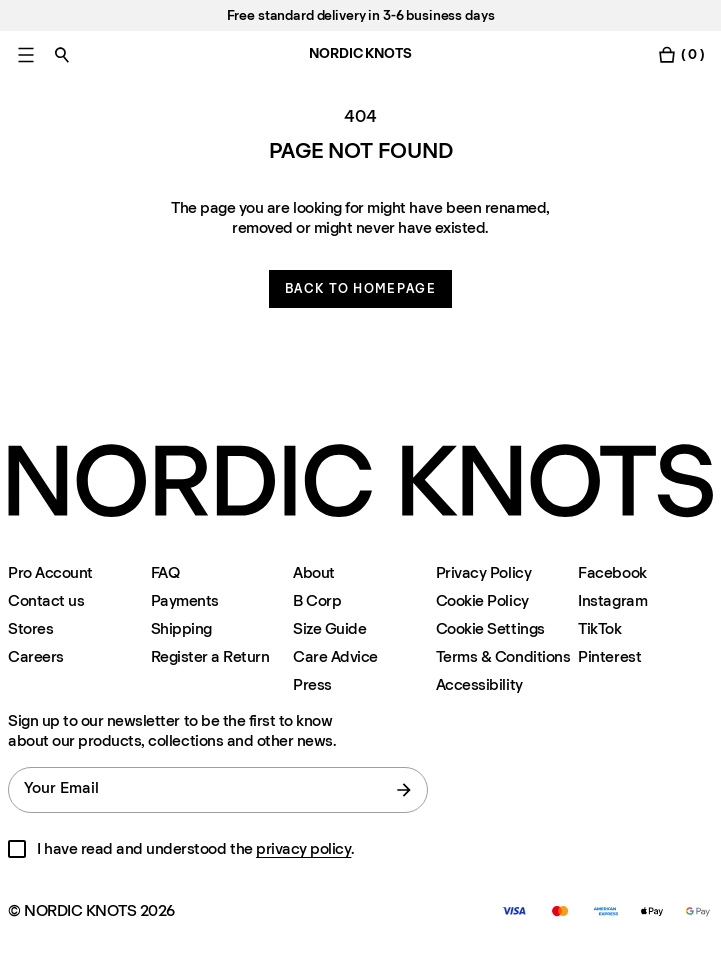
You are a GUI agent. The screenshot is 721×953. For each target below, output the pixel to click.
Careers (36, 656)
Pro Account (50, 572)
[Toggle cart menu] (681, 54)
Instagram (612, 600)
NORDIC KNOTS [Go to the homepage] (360, 53)
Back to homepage (360, 288)
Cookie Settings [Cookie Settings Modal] (490, 628)
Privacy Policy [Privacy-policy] (483, 572)
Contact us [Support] (46, 600)
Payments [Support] (185, 600)
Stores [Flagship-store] (30, 628)
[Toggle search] (62, 54)
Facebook (612, 572)
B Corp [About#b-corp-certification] (317, 600)
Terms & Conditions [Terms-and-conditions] (503, 656)
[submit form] (404, 790)
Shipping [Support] (181, 628)
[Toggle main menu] (26, 54)
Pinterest (609, 656)
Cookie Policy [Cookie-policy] (482, 600)
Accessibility (479, 684)
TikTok (599, 628)
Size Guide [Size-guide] (329, 628)
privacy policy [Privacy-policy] (303, 848)
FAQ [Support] (165, 572)
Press (312, 684)
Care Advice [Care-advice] (335, 656)
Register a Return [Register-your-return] (210, 656)
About (314, 572)
